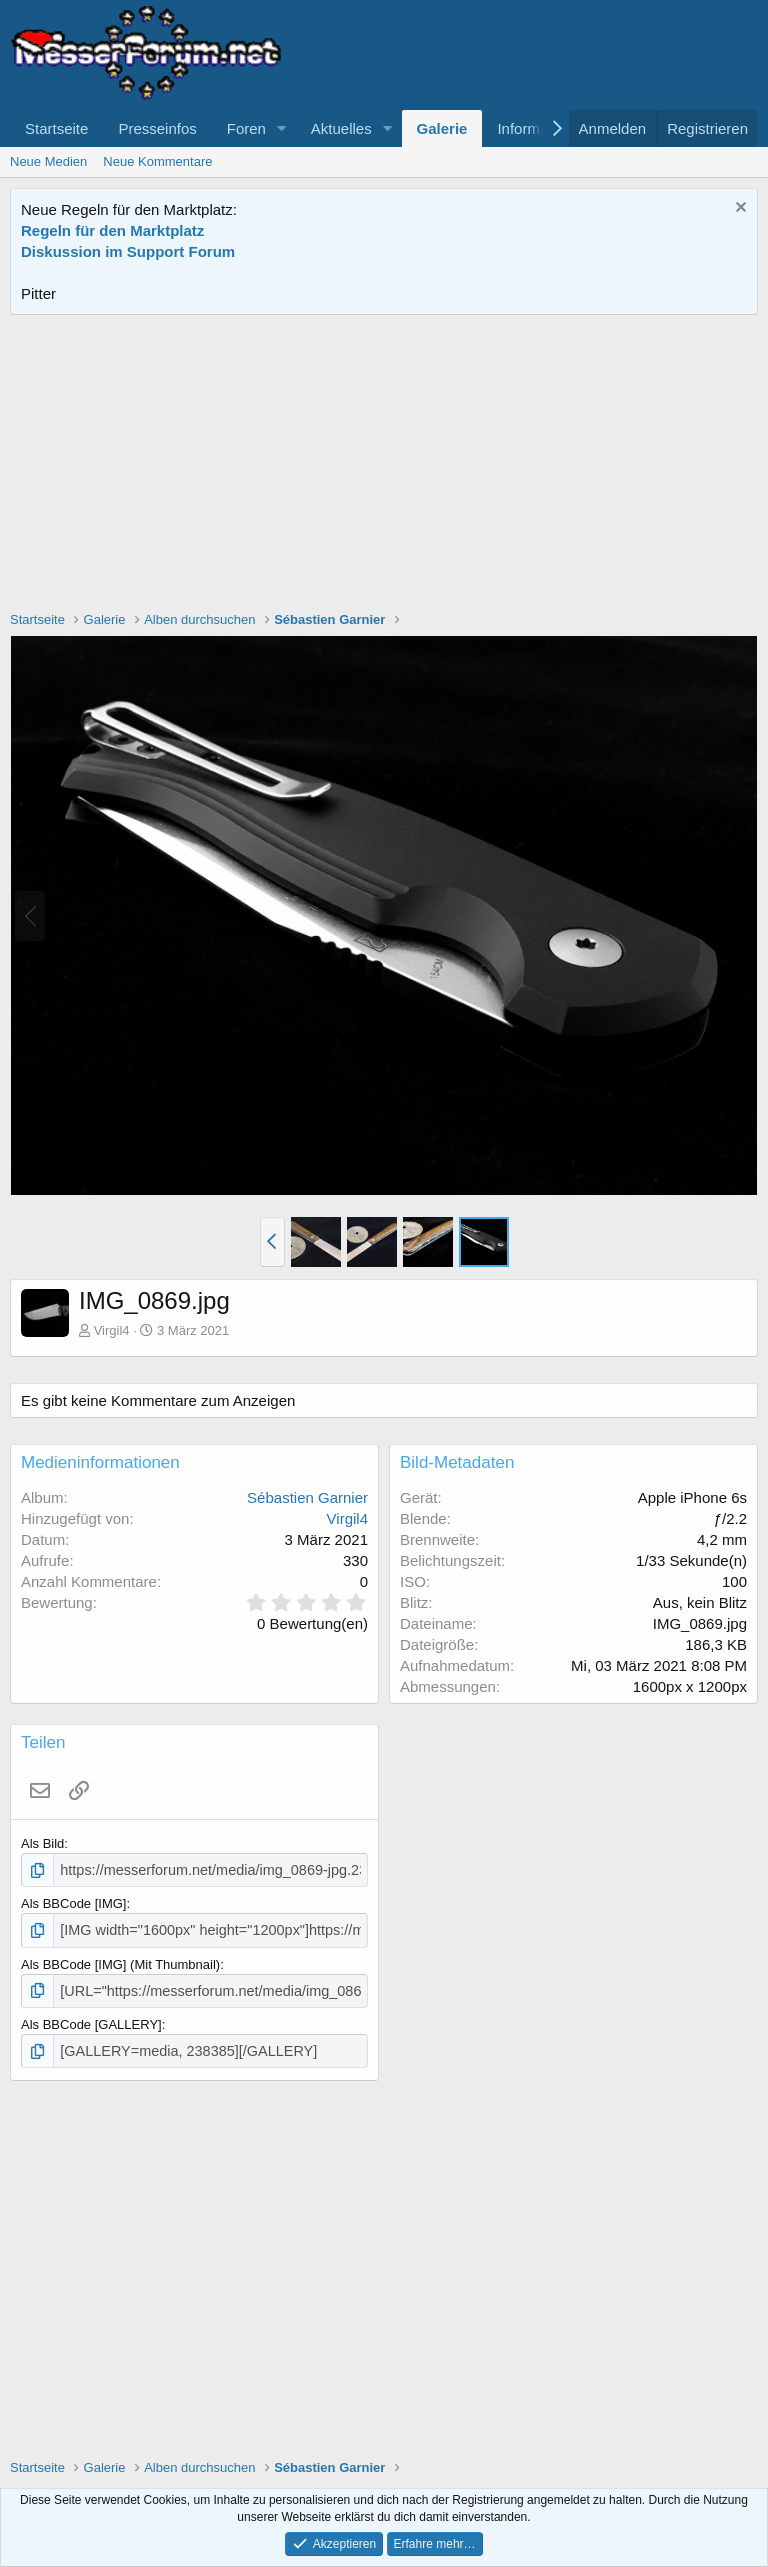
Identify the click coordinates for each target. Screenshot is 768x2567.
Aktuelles (341, 128)
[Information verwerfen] (738, 209)
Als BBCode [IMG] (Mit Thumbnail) (120, 1959)
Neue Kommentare (157, 161)
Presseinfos (157, 128)
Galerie (442, 128)
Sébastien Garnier (307, 1497)
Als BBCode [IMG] (73, 1901)
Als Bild (42, 1843)
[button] (282, 128)
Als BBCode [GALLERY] (91, 2018)
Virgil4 (112, 1330)
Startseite (56, 128)
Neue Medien (48, 161)
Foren (246, 128)
